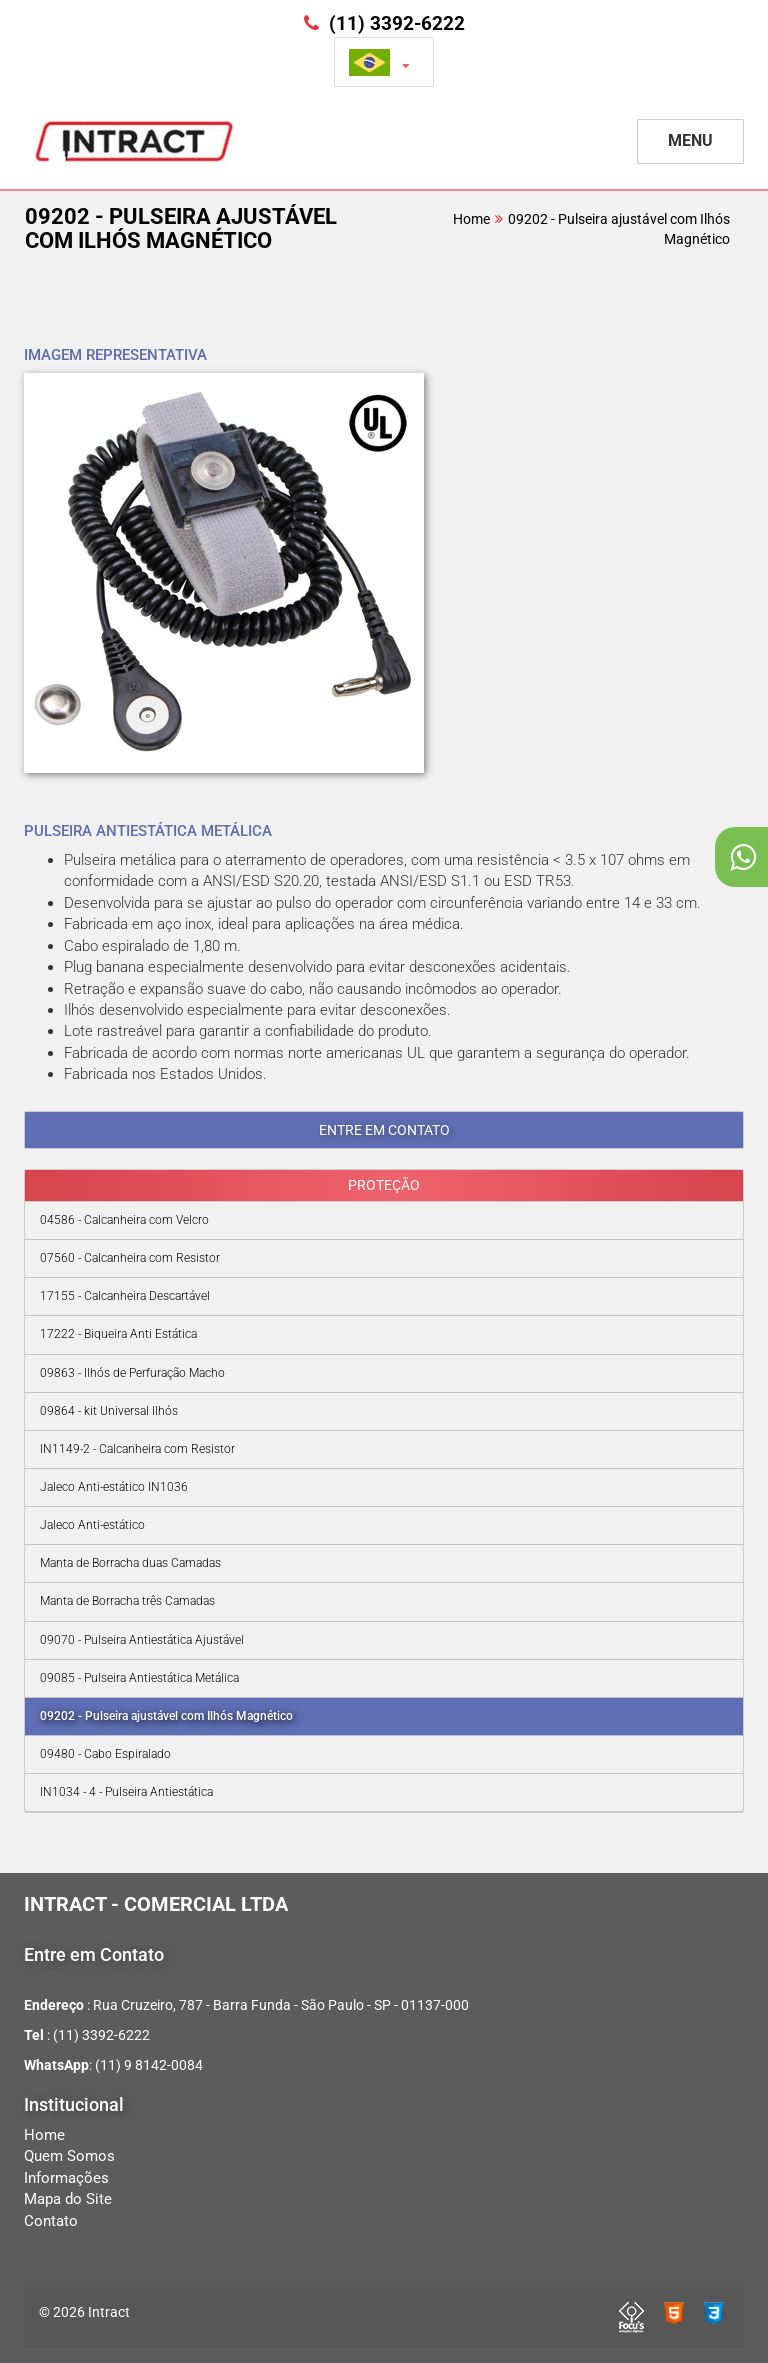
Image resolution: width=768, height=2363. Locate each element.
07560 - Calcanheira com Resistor (130, 1258)
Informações (66, 2178)
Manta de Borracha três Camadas (127, 1601)
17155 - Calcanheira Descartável (125, 1296)
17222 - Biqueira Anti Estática (118, 1334)
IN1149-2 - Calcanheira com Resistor (137, 1449)
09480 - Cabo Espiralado (105, 1754)
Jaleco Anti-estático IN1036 (114, 1487)
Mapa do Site (68, 2199)
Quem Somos (69, 2156)
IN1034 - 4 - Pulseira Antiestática (126, 1792)
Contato (51, 2221)
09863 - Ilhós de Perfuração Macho (132, 1373)
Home (471, 219)
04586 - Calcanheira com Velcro (124, 1220)
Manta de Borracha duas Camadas (130, 1563)
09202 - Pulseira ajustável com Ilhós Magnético (166, 1716)
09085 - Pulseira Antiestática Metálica (139, 1678)
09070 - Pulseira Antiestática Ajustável (142, 1640)
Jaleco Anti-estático (92, 1525)
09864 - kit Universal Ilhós (109, 1411)
